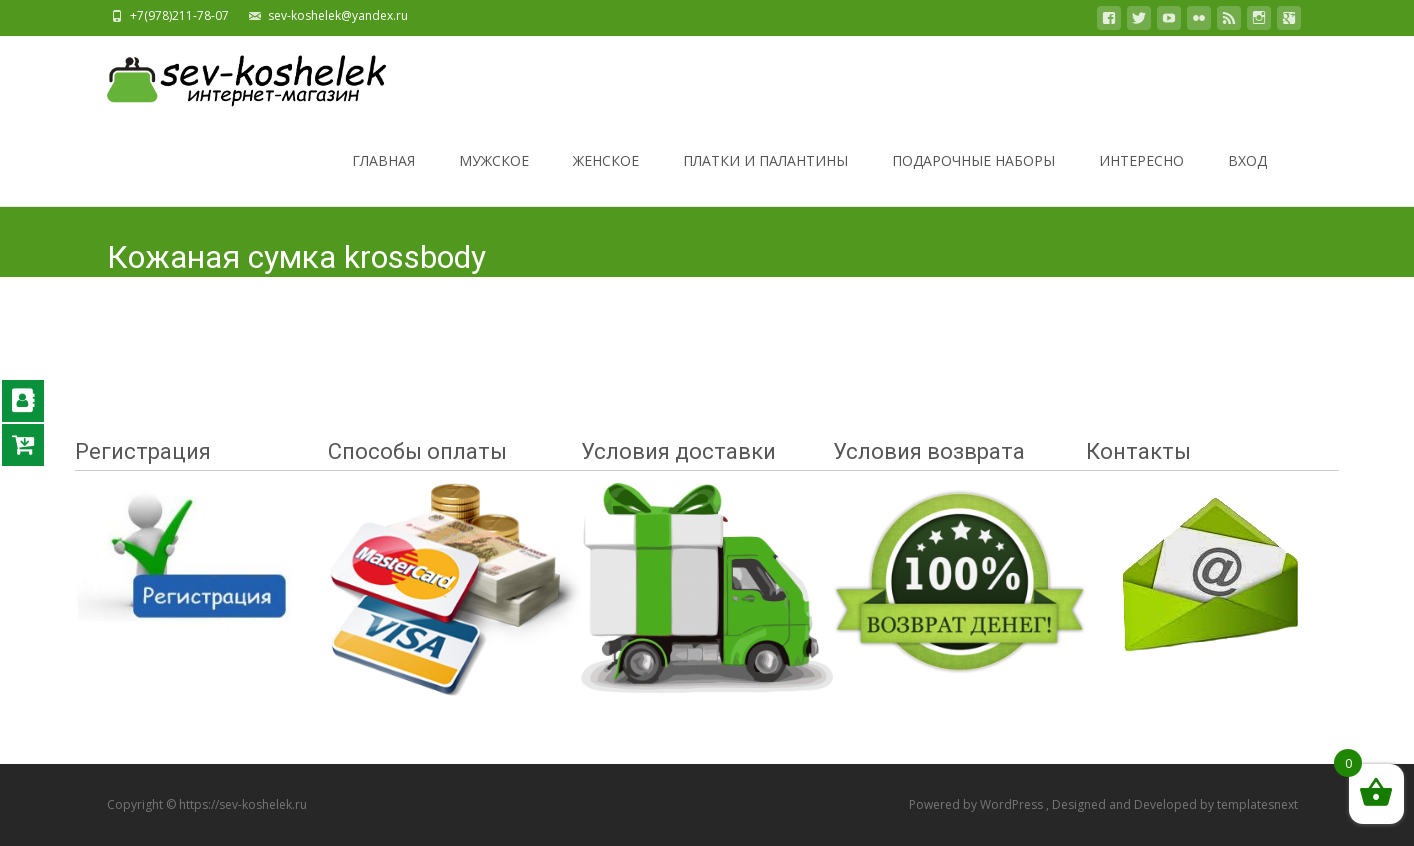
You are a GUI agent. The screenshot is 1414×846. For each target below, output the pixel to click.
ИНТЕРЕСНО (1141, 178)
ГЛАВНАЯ (383, 178)
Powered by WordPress (977, 804)
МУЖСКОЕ (494, 178)
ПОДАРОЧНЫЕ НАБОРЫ (973, 178)
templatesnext (1257, 804)
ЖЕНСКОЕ (606, 178)
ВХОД (1247, 178)
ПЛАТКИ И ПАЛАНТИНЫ (765, 178)
